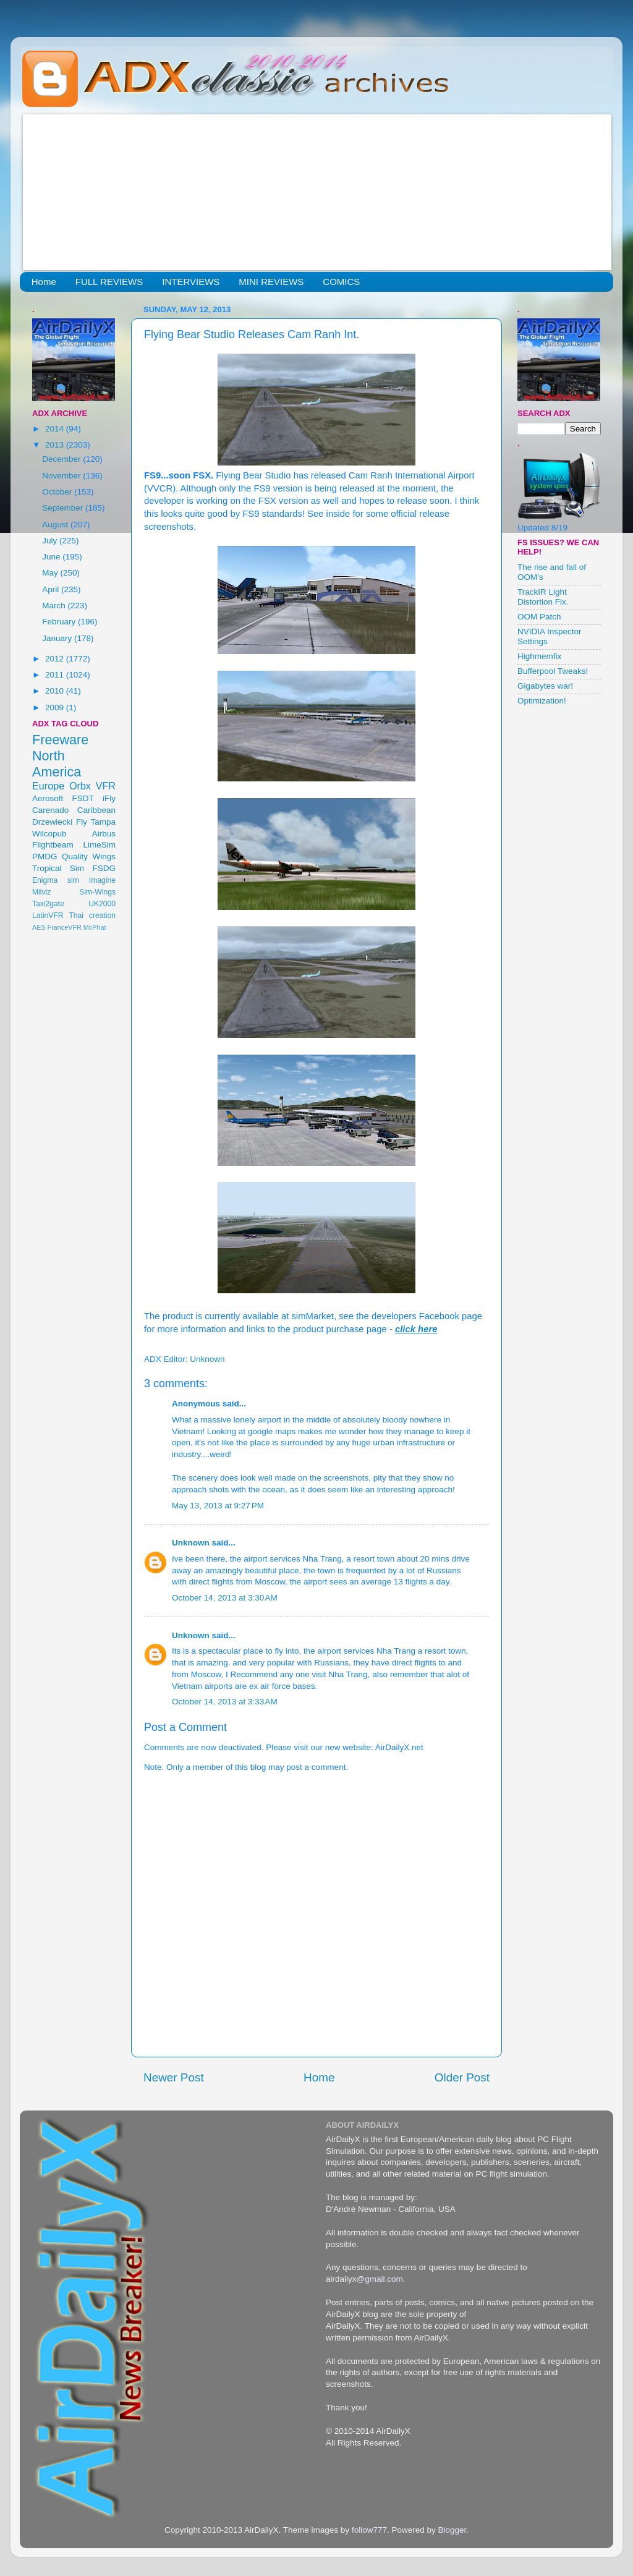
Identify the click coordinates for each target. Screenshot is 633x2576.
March (54, 605)
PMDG (44, 856)
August (56, 524)
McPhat (94, 927)
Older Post (462, 2077)
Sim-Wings (97, 892)
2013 (55, 444)
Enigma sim (55, 880)
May (51, 572)
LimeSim (99, 844)
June (52, 556)
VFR (106, 785)
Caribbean (96, 810)
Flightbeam (53, 844)
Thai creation (92, 915)
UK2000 (102, 903)
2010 (55, 690)
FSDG (104, 868)
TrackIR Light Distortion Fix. (543, 596)
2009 (55, 707)
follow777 (369, 2530)
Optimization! (541, 700)
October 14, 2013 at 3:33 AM (225, 1701)
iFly (109, 798)
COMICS (341, 281)
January (58, 638)
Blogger (452, 2530)
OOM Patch (539, 616)
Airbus (104, 833)
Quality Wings (89, 856)
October (58, 491)
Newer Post (173, 2077)
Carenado (50, 810)
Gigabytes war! (545, 686)
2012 (55, 658)
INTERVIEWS (190, 281)
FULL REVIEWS (109, 281)
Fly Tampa (96, 822)
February (60, 621)
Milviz (41, 892)
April (51, 589)
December (62, 459)
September (63, 507)
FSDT (83, 798)
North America (56, 764)
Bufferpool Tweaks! (552, 671)
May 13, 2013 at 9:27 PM (218, 1505)
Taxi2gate (48, 903)
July (50, 540)
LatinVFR (48, 915)
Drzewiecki (52, 822)
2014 (55, 428)
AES (39, 927)
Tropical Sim (58, 868)
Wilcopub (49, 833)
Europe (48, 785)
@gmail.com (380, 2279)
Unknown (191, 1542)
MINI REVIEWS (271, 281)
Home (44, 281)
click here (416, 1329)
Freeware (60, 739)
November (62, 475)
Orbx (80, 785)
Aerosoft (47, 798)
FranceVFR (65, 927)
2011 (55, 674)
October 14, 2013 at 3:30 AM (225, 1597)
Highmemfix (539, 656)
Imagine (102, 880)
